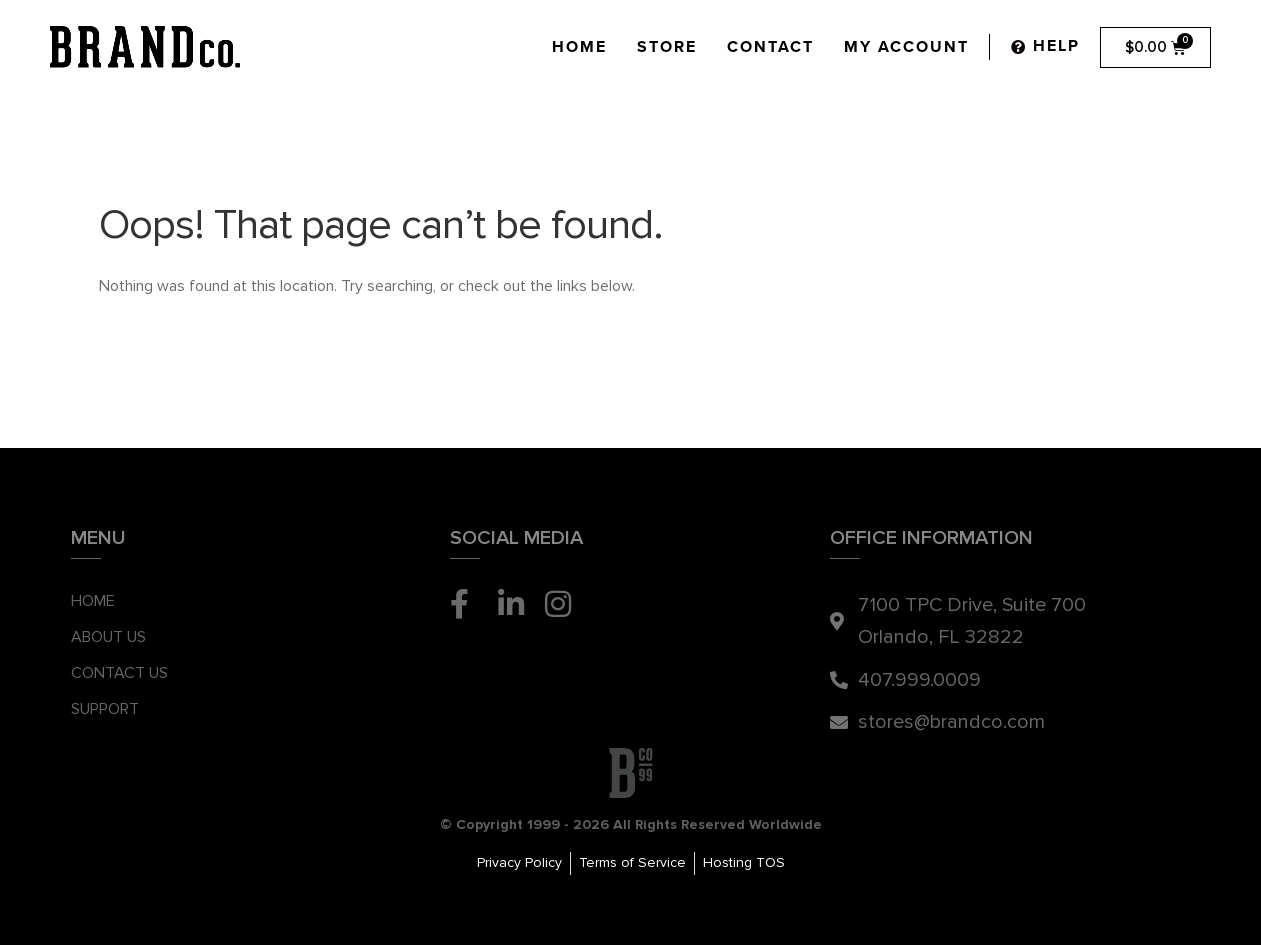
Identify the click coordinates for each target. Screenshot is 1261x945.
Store (667, 47)
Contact (770, 47)
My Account (906, 47)
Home (579, 47)
